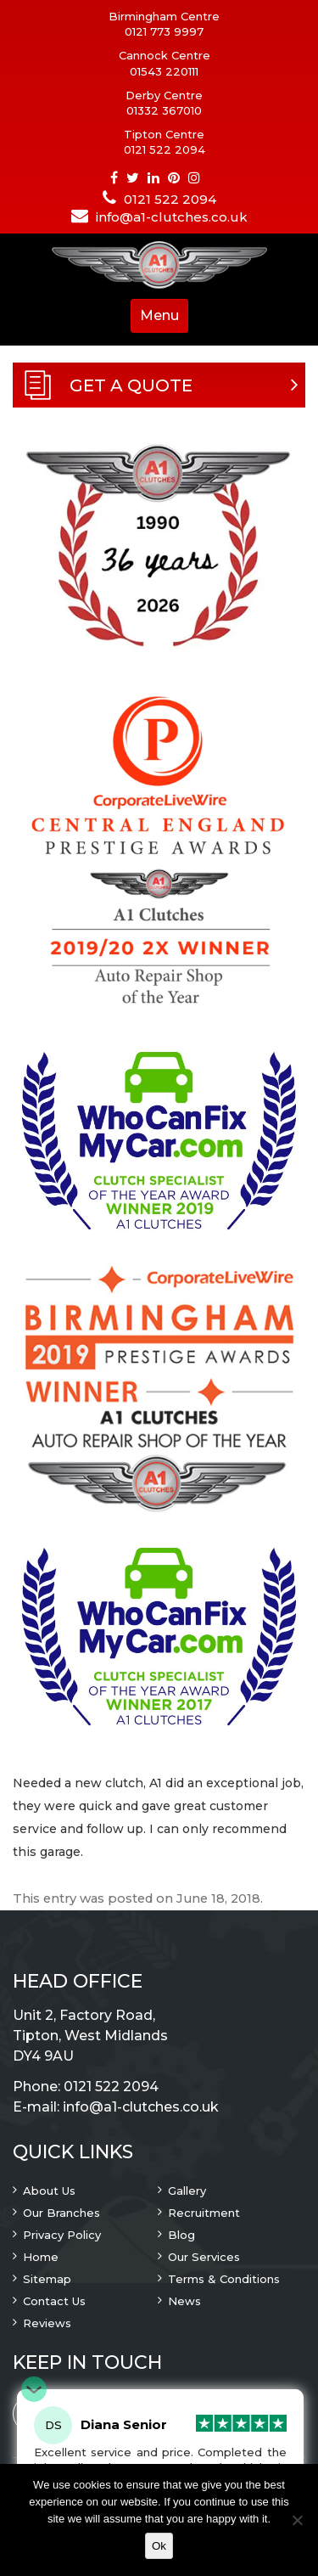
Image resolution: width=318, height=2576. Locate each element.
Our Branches (61, 2212)
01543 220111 (164, 71)
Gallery (187, 2190)
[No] (296, 2519)
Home (41, 2257)
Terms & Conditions (224, 2279)
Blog (181, 2234)
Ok (159, 2545)
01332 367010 (164, 110)
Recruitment (204, 2212)
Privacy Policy (62, 2234)
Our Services (204, 2257)
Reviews (47, 2323)
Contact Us (54, 2301)
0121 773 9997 (164, 31)
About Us (49, 2190)
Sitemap (47, 2279)
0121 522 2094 (164, 149)
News (184, 2301)
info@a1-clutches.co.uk (172, 217)
